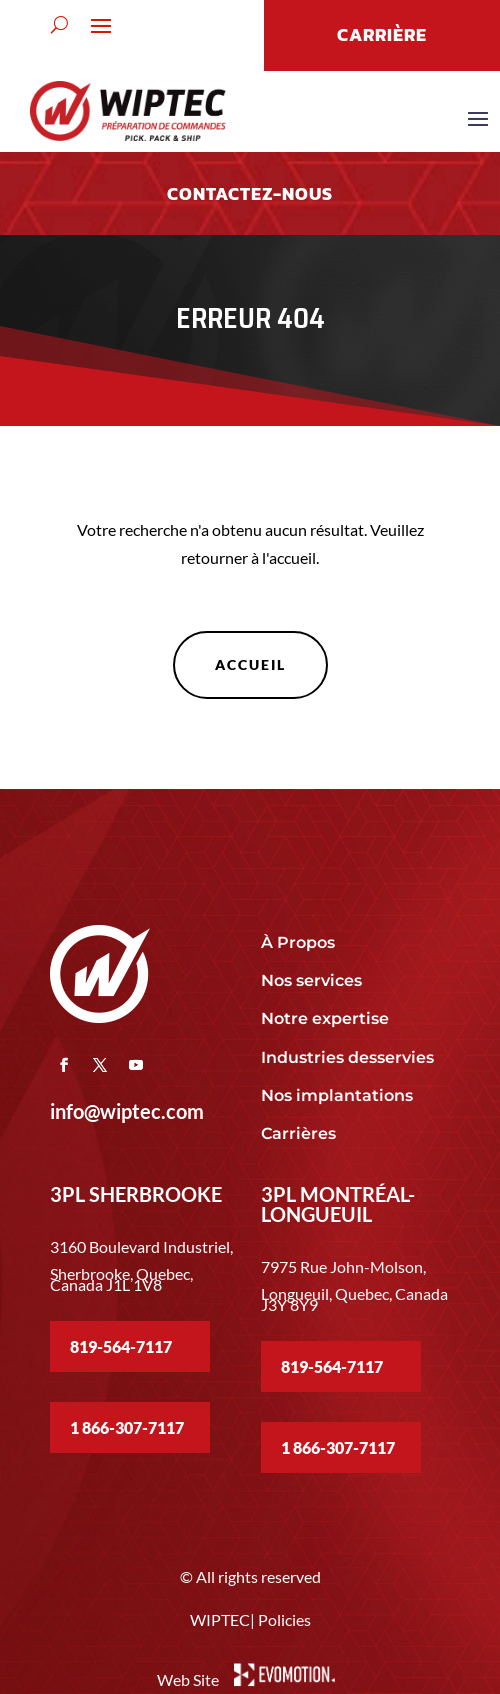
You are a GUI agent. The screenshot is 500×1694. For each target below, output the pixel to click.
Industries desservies (347, 1057)
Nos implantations (339, 1095)
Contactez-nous (250, 193)
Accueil (250, 664)
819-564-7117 (121, 1346)
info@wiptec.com (127, 1111)
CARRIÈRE (382, 34)
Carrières (298, 1133)
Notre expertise (327, 1018)
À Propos (298, 942)
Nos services (311, 980)
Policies (284, 1619)
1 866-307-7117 (127, 1427)
